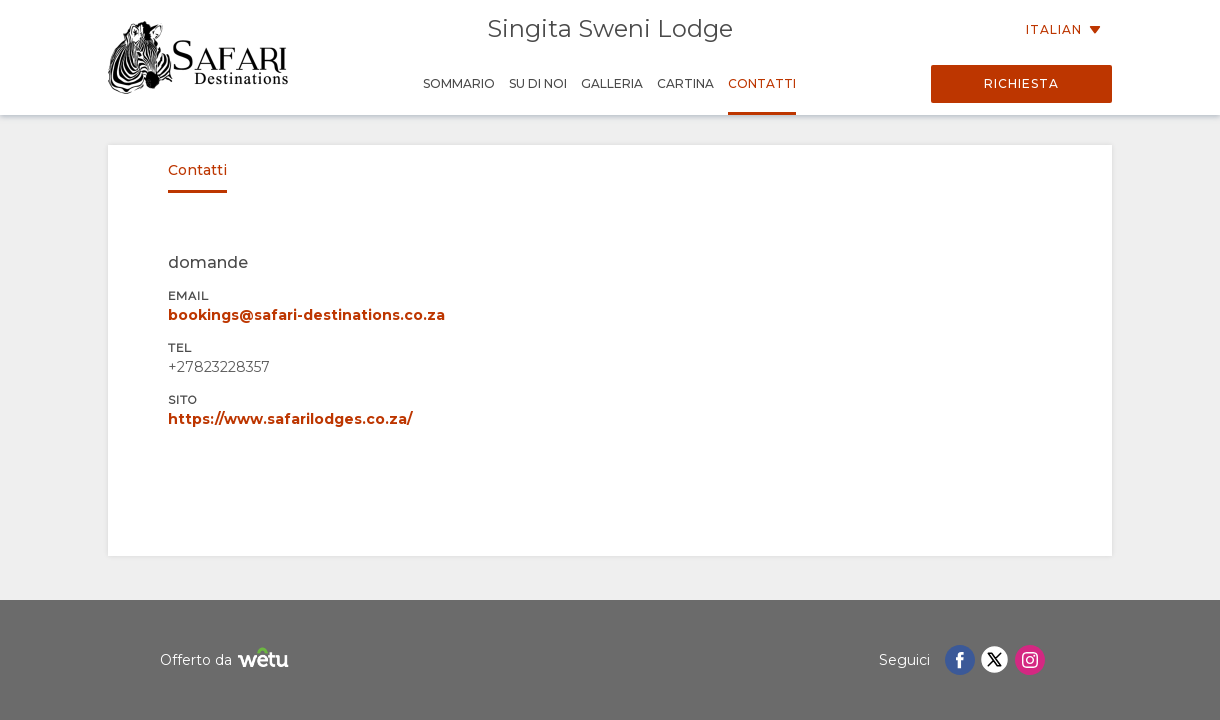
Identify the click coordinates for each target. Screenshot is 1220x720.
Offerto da (227, 660)
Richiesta (1021, 83)
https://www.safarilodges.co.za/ (290, 419)
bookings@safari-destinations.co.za (306, 315)
